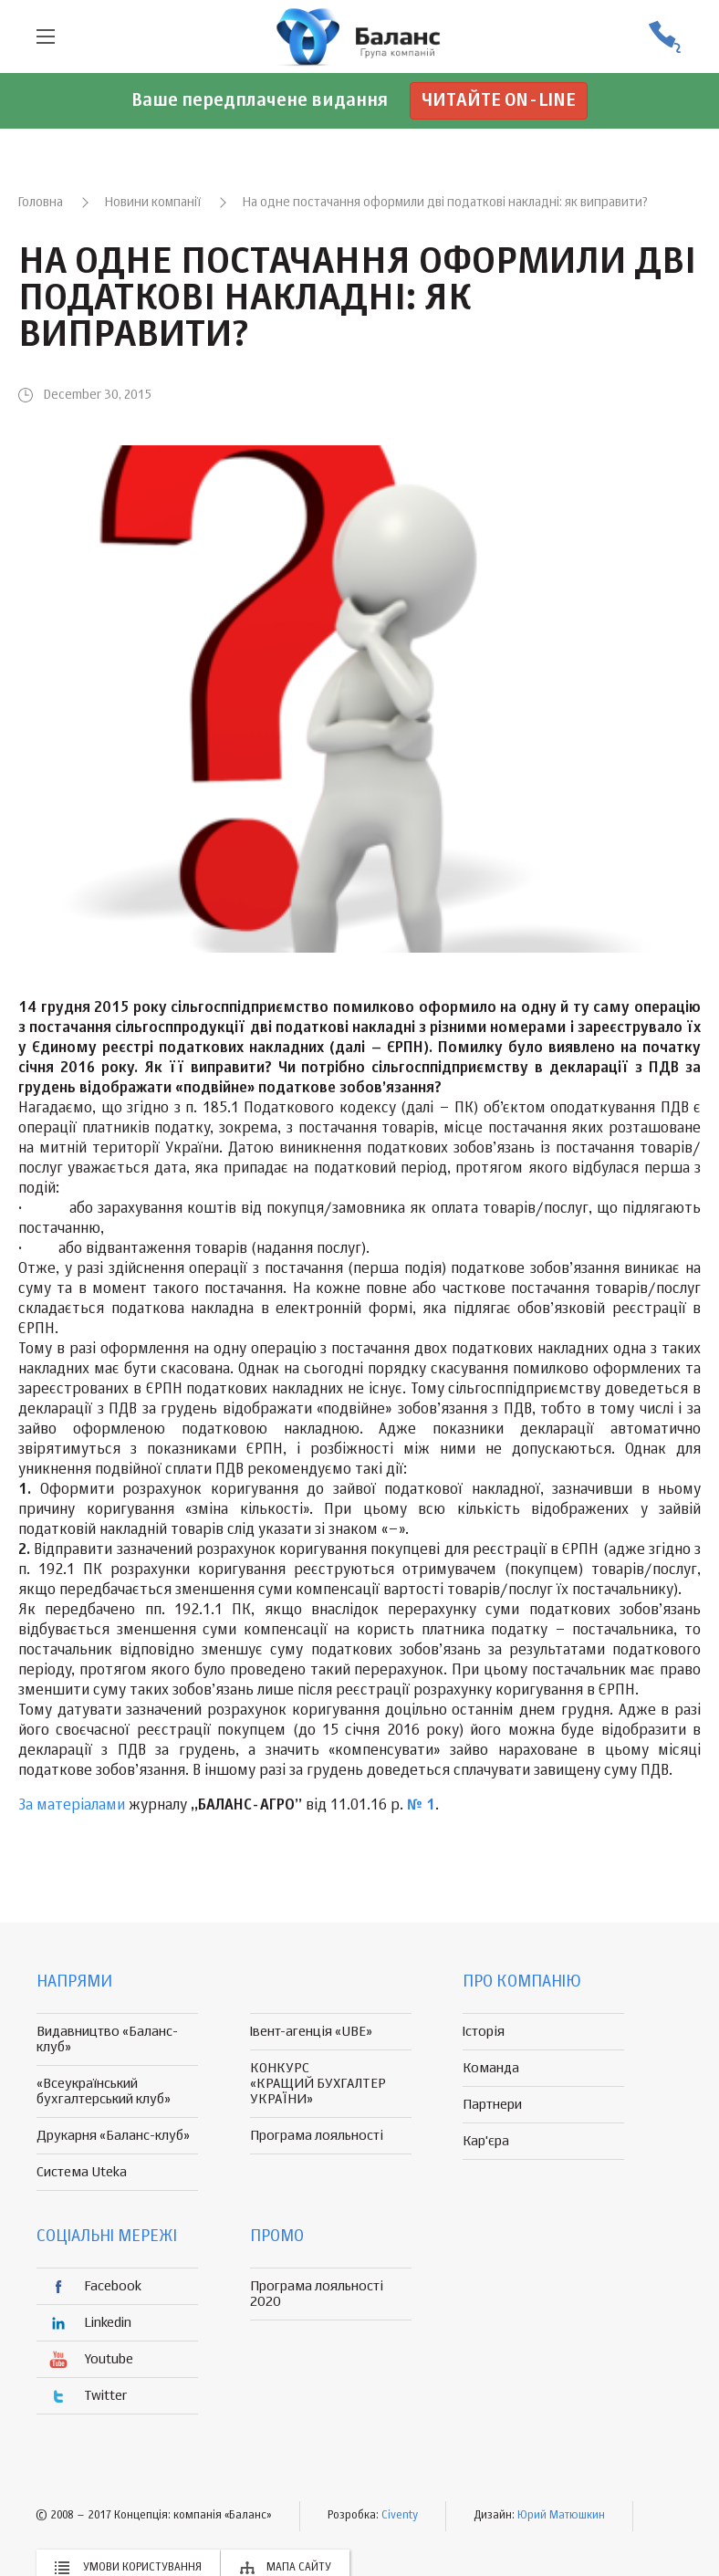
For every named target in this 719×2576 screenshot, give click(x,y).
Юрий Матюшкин (561, 2515)
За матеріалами (71, 1806)
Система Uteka (81, 2172)
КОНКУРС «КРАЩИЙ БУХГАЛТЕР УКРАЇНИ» (318, 2083)
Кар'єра (486, 2141)
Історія (484, 2032)
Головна (40, 202)
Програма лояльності (316, 2136)
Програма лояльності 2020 (316, 2294)
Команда (491, 2068)
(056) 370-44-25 (664, 37)
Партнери (492, 2105)
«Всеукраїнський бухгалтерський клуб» (103, 2091)
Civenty (399, 2515)
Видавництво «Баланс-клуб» (107, 2039)
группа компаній (359, 36)
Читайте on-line (499, 101)
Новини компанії (153, 202)
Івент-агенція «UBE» (311, 2032)
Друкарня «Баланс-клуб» (113, 2136)
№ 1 (421, 1806)
